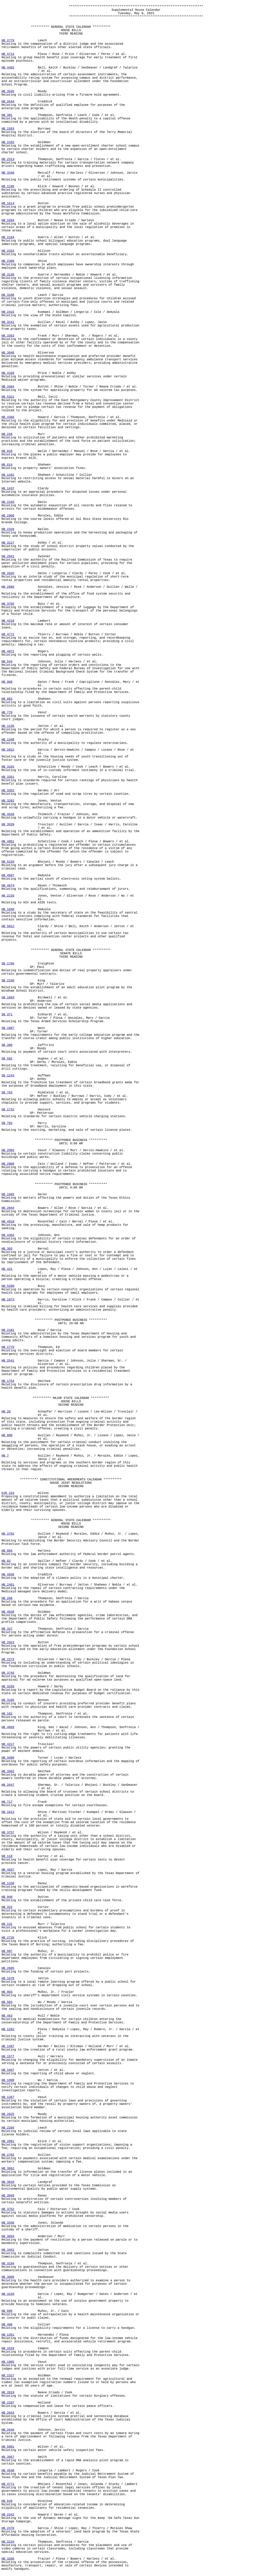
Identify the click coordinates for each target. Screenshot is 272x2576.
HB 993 (7, 1992)
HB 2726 (8, 1937)
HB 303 (7, 1248)
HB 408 (7, 2324)
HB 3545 (8, 91)
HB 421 (7, 1269)
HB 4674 (8, 885)
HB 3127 (8, 543)
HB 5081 (8, 2447)
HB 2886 (8, 587)
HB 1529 (8, 2348)
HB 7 (5, 1456)
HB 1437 (8, 488)
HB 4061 (8, 841)
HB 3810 (8, 2182)
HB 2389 (8, 261)
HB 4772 (8, 634)
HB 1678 (8, 1978)
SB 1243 (8, 1075)
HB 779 (7, 712)
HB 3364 (8, 386)
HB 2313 (8, 159)
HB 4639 (8, 814)
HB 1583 (8, 128)
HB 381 (7, 115)
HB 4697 (8, 875)
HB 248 (7, 434)
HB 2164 (8, 237)
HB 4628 (8, 1612)
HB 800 (7, 1435)
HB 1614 (8, 203)
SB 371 (7, 1014)
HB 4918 (8, 1221)
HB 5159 (8, 862)
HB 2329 (8, 529)
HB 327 (7, 1629)
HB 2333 (8, 251)
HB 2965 (8, 1150)
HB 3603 (8, 2236)
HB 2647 (8, 1785)
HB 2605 (8, 1968)
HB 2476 (8, 2528)
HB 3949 (8, 2195)
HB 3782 (8, 1534)
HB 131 (7, 1924)
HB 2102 (8, 142)
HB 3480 (8, 1758)
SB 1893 (8, 997)
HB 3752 (8, 2209)
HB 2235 (8, 896)
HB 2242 (8, 2514)
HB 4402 (8, 67)
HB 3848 (8, 352)
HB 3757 (8, 1832)
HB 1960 (8, 515)
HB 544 (7, 661)
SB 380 (7, 1045)
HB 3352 (8, 790)
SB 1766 (8, 963)
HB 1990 (8, 2080)
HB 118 (7, 1856)
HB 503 (7, 2002)
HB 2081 (8, 2141)
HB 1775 (8, 1347)
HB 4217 (8, 1744)
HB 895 (7, 2311)
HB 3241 (8, 322)
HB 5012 (8, 926)
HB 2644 (8, 101)
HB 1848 (8, 909)
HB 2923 (8, 1642)
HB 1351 (8, 2335)
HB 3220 (8, 2294)
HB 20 (6, 1411)
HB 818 (7, 451)
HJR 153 (8, 1493)
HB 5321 (8, 397)
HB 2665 (8, 573)
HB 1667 (8, 2070)
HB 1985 (8, 2362)
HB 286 (7, 1598)
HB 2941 (8, 556)
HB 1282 (8, 2029)
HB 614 (7, 464)
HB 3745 (8, 1673)
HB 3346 (8, 2223)
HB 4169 (8, 373)
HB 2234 (8, 2542)
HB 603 (7, 699)
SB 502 (7, 1058)
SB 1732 (8, 1109)
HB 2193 (8, 502)
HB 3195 (8, 1700)
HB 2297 (8, 2402)
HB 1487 (8, 2046)
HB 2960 (8, 1164)
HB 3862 (8, 2168)
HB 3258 (8, 1686)
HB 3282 (8, 800)
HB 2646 (8, 2430)
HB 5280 (8, 1286)
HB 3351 (8, 777)
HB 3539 (8, 824)
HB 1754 (8, 1381)
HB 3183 (8, 767)
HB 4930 (8, 1574)
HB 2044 (8, 1208)
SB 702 (7, 1123)
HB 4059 (8, 1727)
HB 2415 (8, 312)
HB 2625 (8, 2114)
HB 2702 (8, 2155)
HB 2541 (8, 1360)
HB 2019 (8, 2392)
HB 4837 (8, 1870)
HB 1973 (8, 1299)
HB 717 (7, 1802)
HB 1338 (8, 1883)
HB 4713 (8, 54)
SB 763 (7, 1092)
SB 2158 (8, 980)
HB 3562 (8, 1771)
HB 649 (7, 2501)
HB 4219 (8, 621)
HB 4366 (8, 417)
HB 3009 (8, 2277)
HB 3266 (8, 2559)
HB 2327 (8, 2375)
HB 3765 (8, 604)
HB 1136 (8, 726)
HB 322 (7, 1907)
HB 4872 (8, 651)
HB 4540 (8, 2470)
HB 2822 (8, 750)
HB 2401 (8, 1584)
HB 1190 (8, 186)
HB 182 (7, 1713)
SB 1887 (8, 1028)
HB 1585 (8, 1194)
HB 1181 (8, 475)
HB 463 (7, 2016)
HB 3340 (8, 173)
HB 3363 (8, 336)
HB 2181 (8, 1330)
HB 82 (6, 1561)
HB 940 (7, 1897)
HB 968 (7, 682)
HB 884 (7, 1551)
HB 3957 (8, 2457)
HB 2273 (8, 1659)
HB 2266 (8, 2128)
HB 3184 (8, 2263)
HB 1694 (8, 220)
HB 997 (7, 1951)
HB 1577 (8, 2056)
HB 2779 (8, 40)
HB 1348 (8, 739)
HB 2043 (8, 2413)
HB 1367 (8, 2097)
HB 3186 (8, 295)
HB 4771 (8, 2484)
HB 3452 (8, 2250)
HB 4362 (8, 1235)
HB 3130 (8, 274)
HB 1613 (8, 1812)
